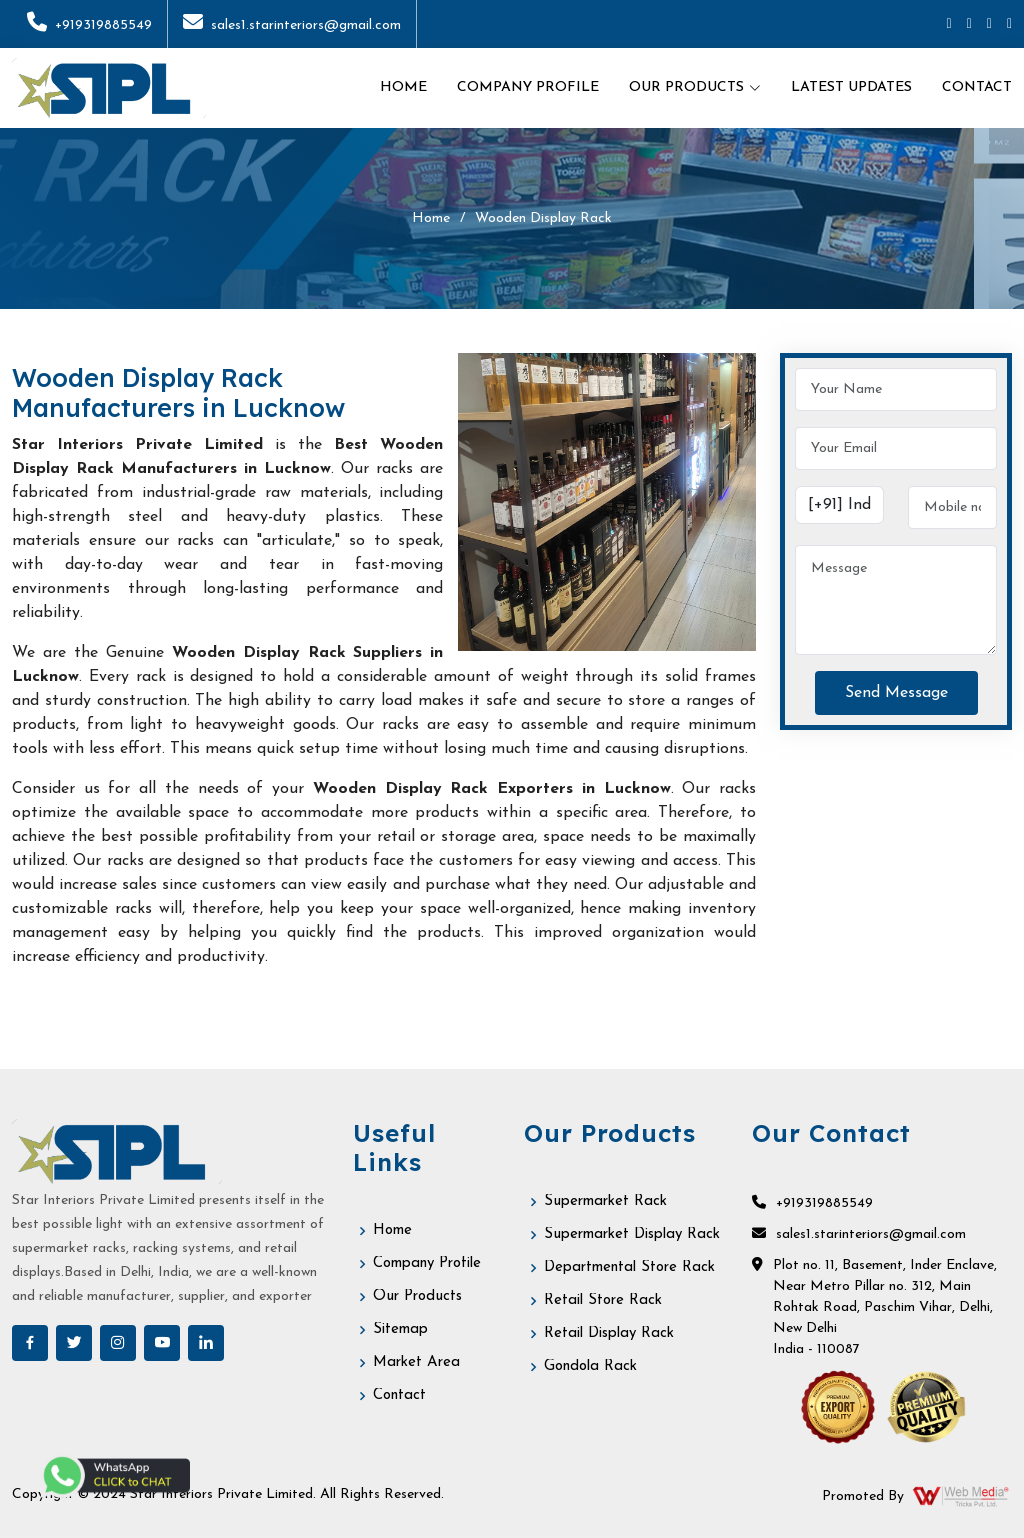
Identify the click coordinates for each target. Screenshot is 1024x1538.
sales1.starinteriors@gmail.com (292, 25)
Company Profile (528, 87)
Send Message (896, 693)
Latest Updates (851, 87)
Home (403, 87)
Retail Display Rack (609, 1333)
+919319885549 (89, 25)
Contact (977, 87)
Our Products (417, 1296)
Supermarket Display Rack (632, 1234)
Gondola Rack (590, 1366)
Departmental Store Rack (629, 1267)
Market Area (416, 1362)
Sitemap (400, 1329)
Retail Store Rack (603, 1300)
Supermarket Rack (605, 1201)
